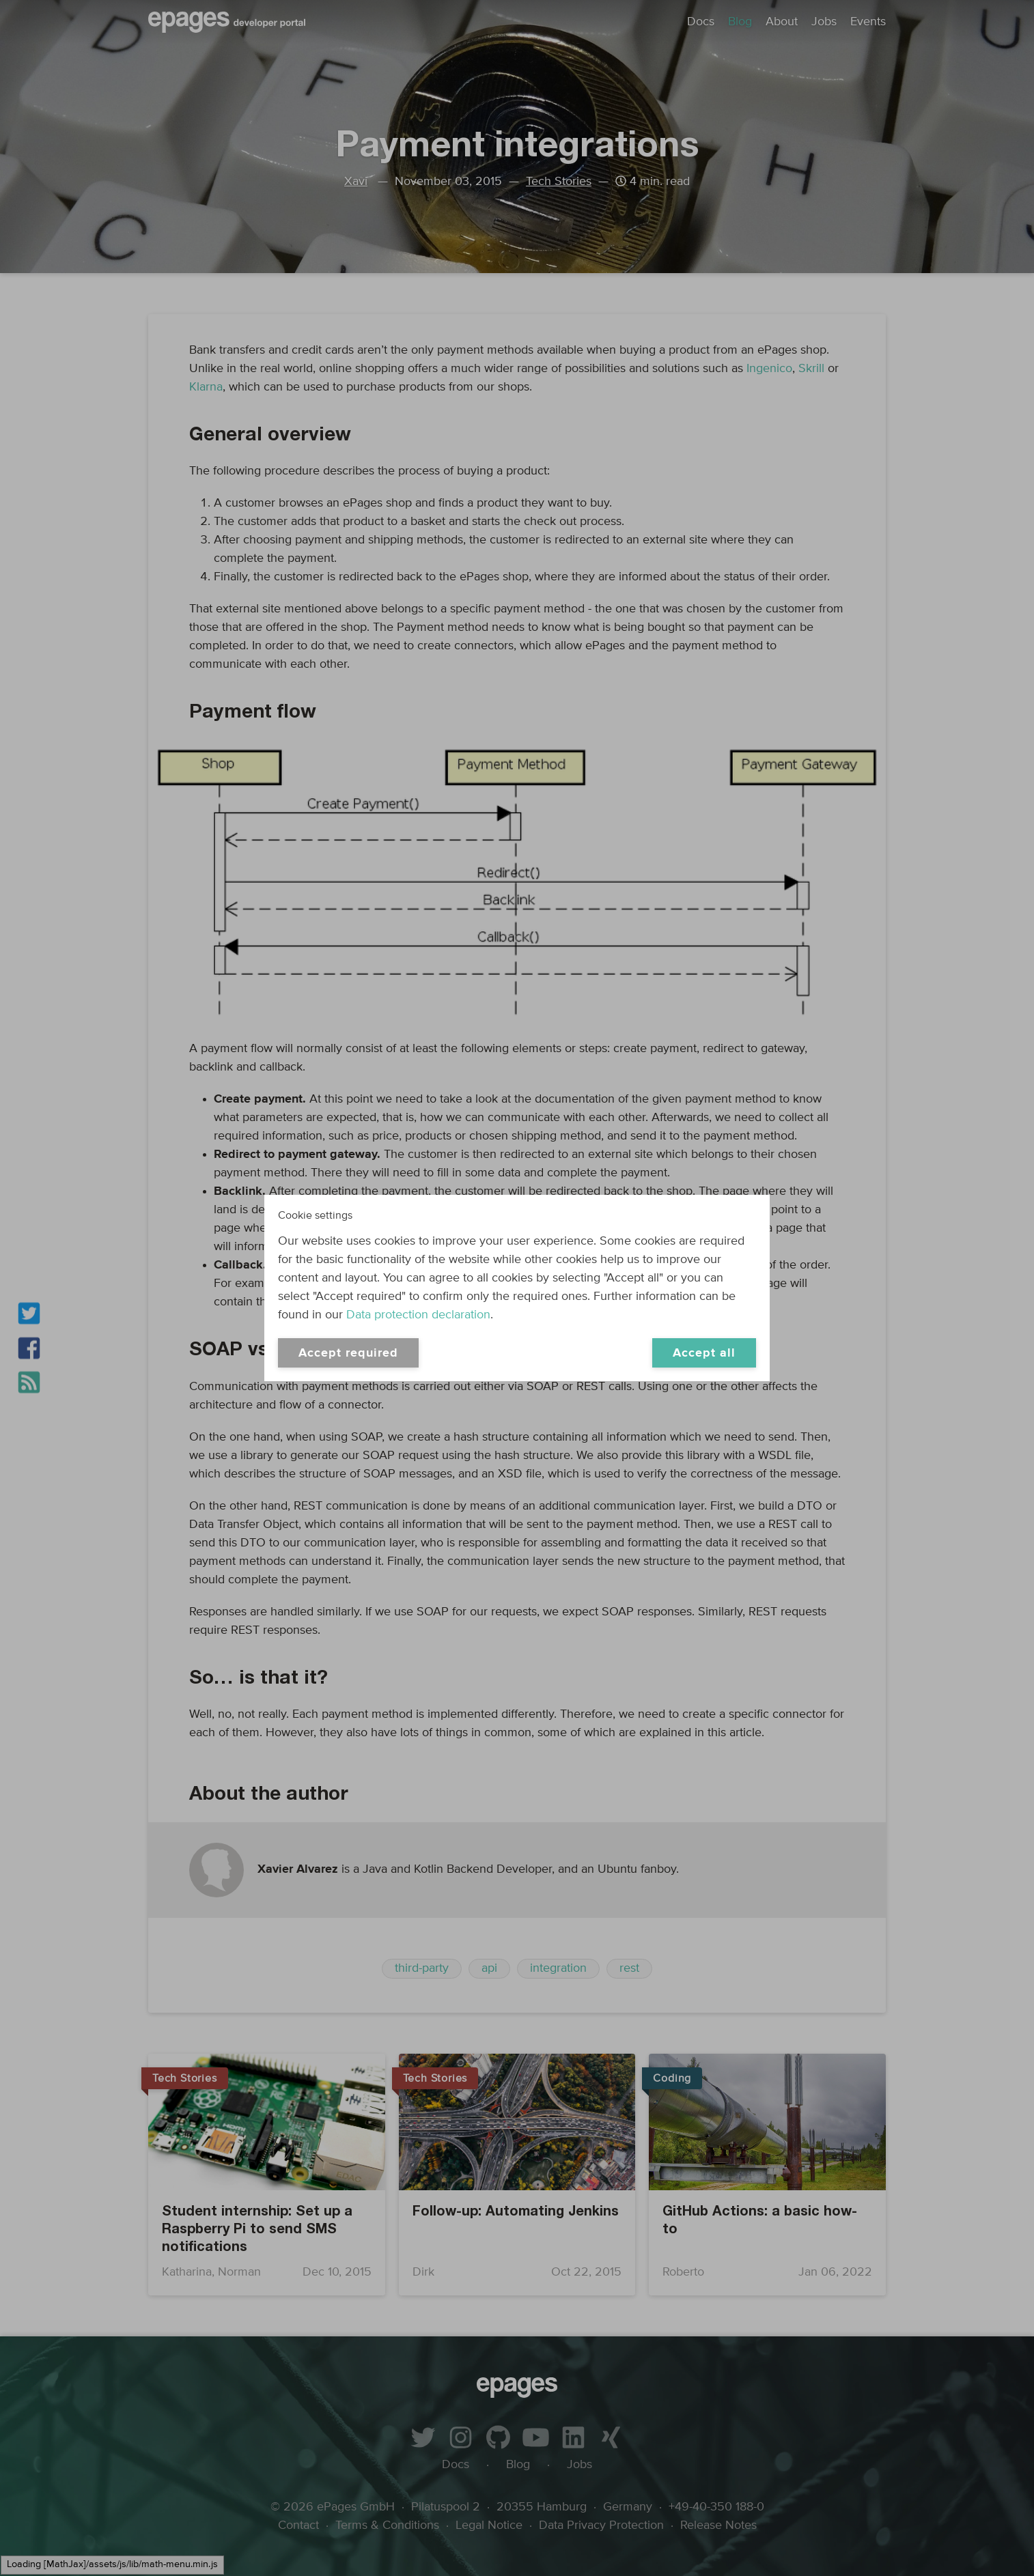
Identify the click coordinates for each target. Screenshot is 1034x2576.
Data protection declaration (418, 1315)
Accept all (704, 1353)
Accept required (348, 1353)
